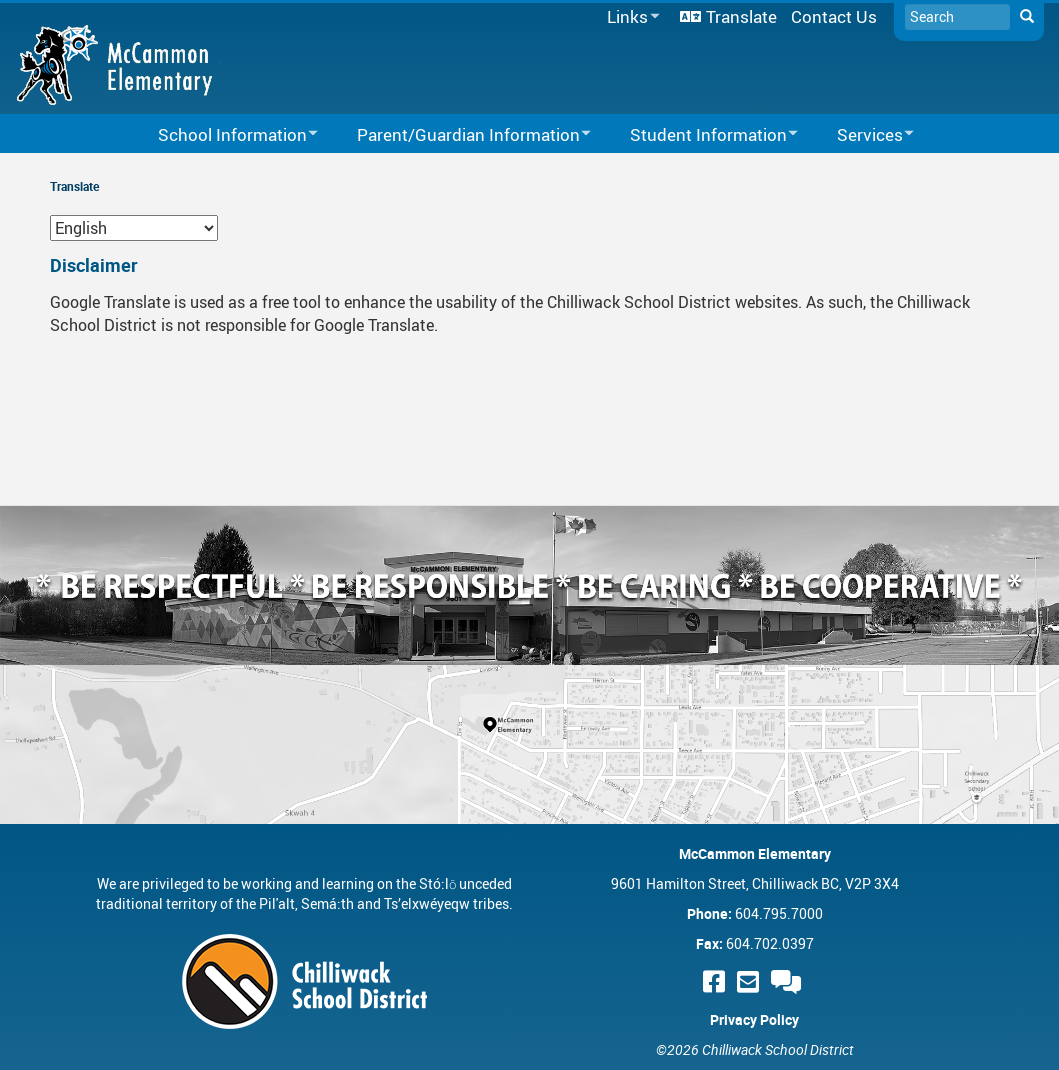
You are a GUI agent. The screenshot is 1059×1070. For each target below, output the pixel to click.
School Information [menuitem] (225, 135)
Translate (74, 186)
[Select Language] (134, 228)
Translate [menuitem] (741, 16)
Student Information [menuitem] (701, 135)
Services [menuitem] (862, 135)
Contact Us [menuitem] (834, 16)
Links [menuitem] (630, 17)
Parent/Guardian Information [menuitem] (461, 135)
